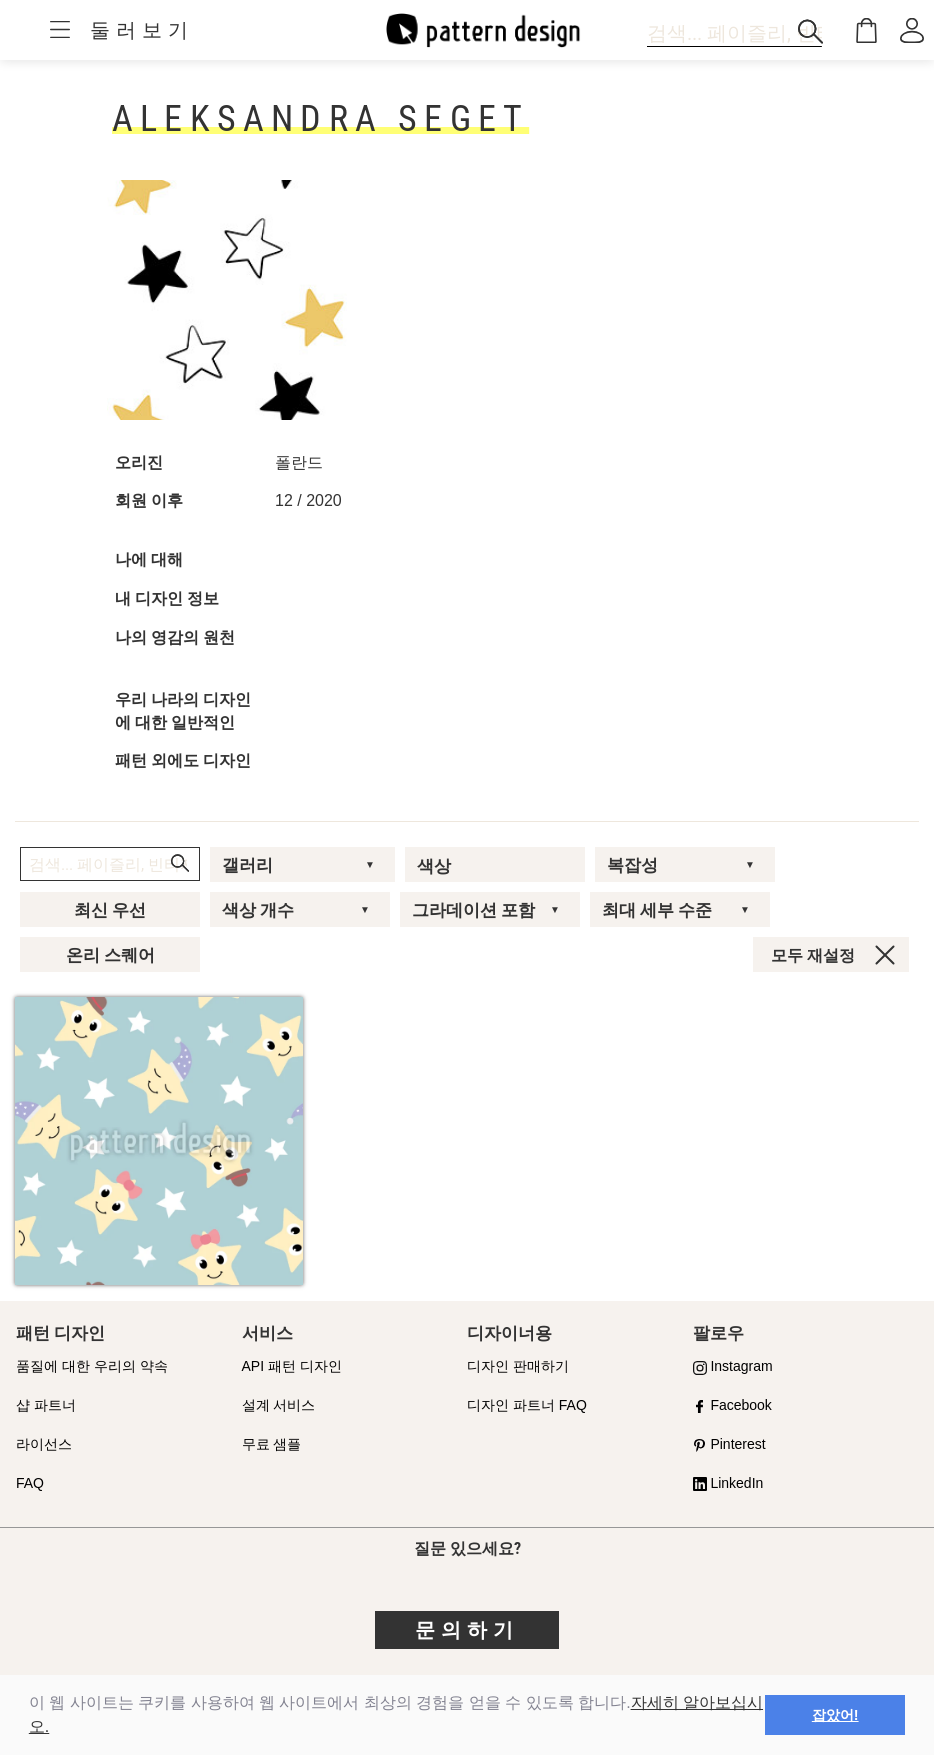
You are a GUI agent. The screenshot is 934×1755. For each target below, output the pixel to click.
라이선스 (44, 1444)
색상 (434, 866)
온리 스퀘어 (110, 955)
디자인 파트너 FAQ (527, 1405)
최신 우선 (110, 910)
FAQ (30, 1483)
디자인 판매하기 (518, 1366)
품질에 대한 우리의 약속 (92, 1366)
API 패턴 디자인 (292, 1366)
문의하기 (467, 1630)
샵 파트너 (46, 1405)
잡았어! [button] (835, 1715)
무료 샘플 (272, 1444)
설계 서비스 (279, 1405)
